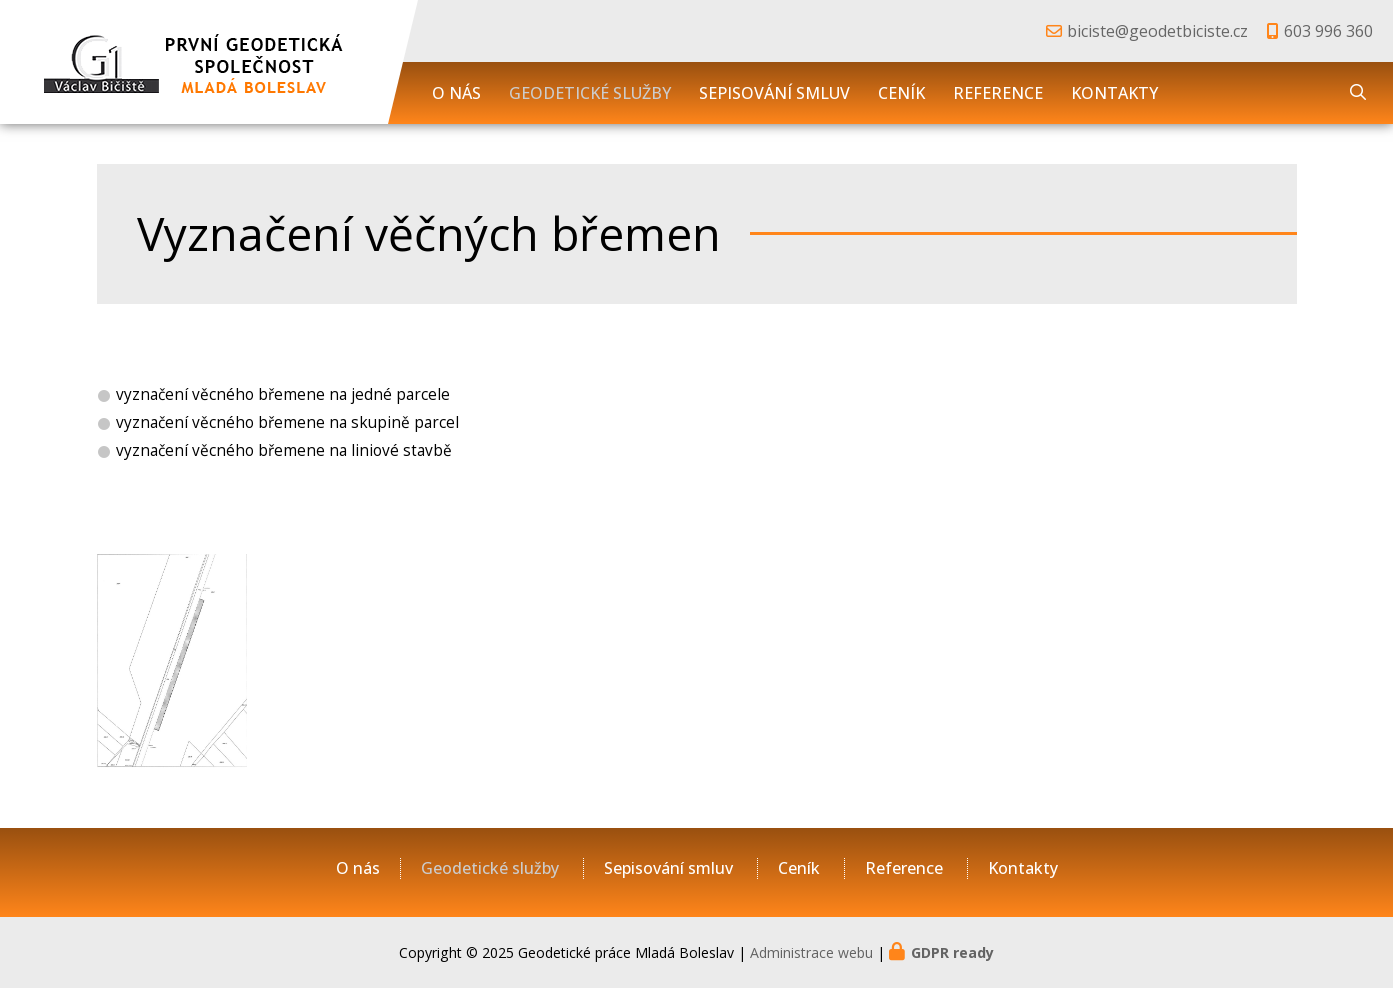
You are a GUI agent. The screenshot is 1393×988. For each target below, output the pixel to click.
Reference (998, 93)
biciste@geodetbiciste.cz (1157, 31)
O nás (456, 93)
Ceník (901, 93)
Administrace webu (811, 952)
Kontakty (1114, 93)
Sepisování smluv (774, 93)
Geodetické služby (590, 93)
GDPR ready (952, 952)
